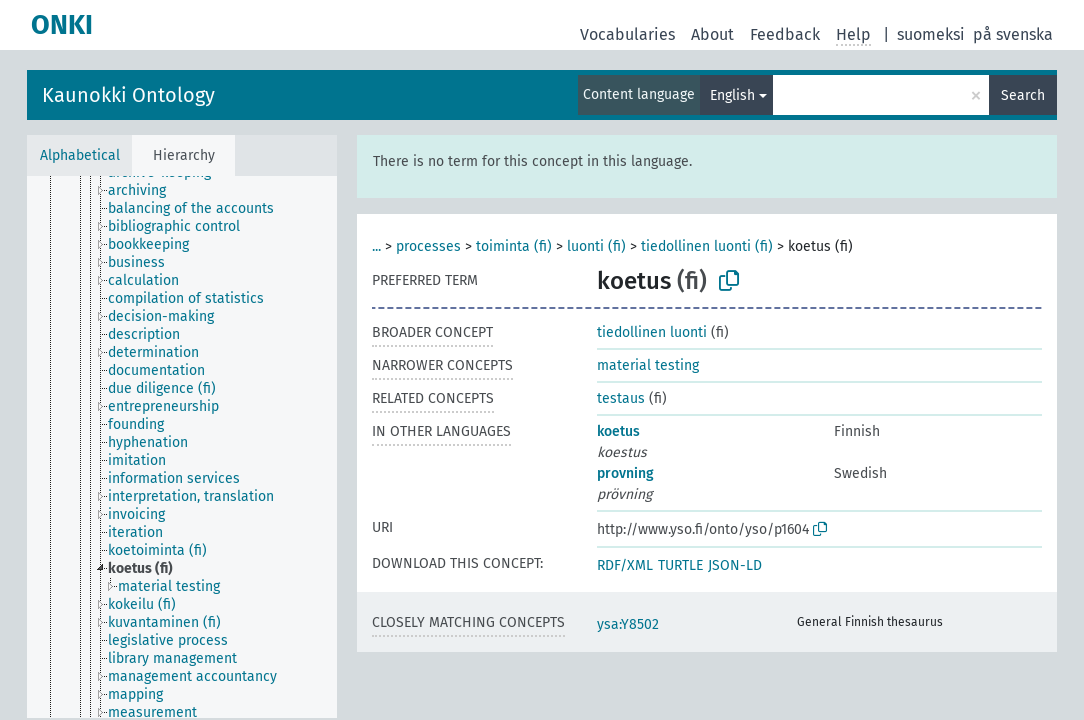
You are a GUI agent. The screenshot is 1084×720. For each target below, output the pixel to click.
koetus (618, 431)
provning (625, 473)
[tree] (182, 447)
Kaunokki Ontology (128, 95)
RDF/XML (625, 565)
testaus (621, 398)
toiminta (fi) (514, 246)
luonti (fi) (596, 246)
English (732, 95)
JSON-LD (735, 565)
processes (428, 246)
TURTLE (680, 565)
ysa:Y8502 (628, 624)
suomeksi (931, 34)
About (712, 34)
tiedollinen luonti (652, 332)
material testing (648, 365)
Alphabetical (80, 155)
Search (1023, 95)
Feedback (785, 34)
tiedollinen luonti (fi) (707, 246)
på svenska (1013, 34)
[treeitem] (145, 191)
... (376, 246)
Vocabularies (627, 34)
